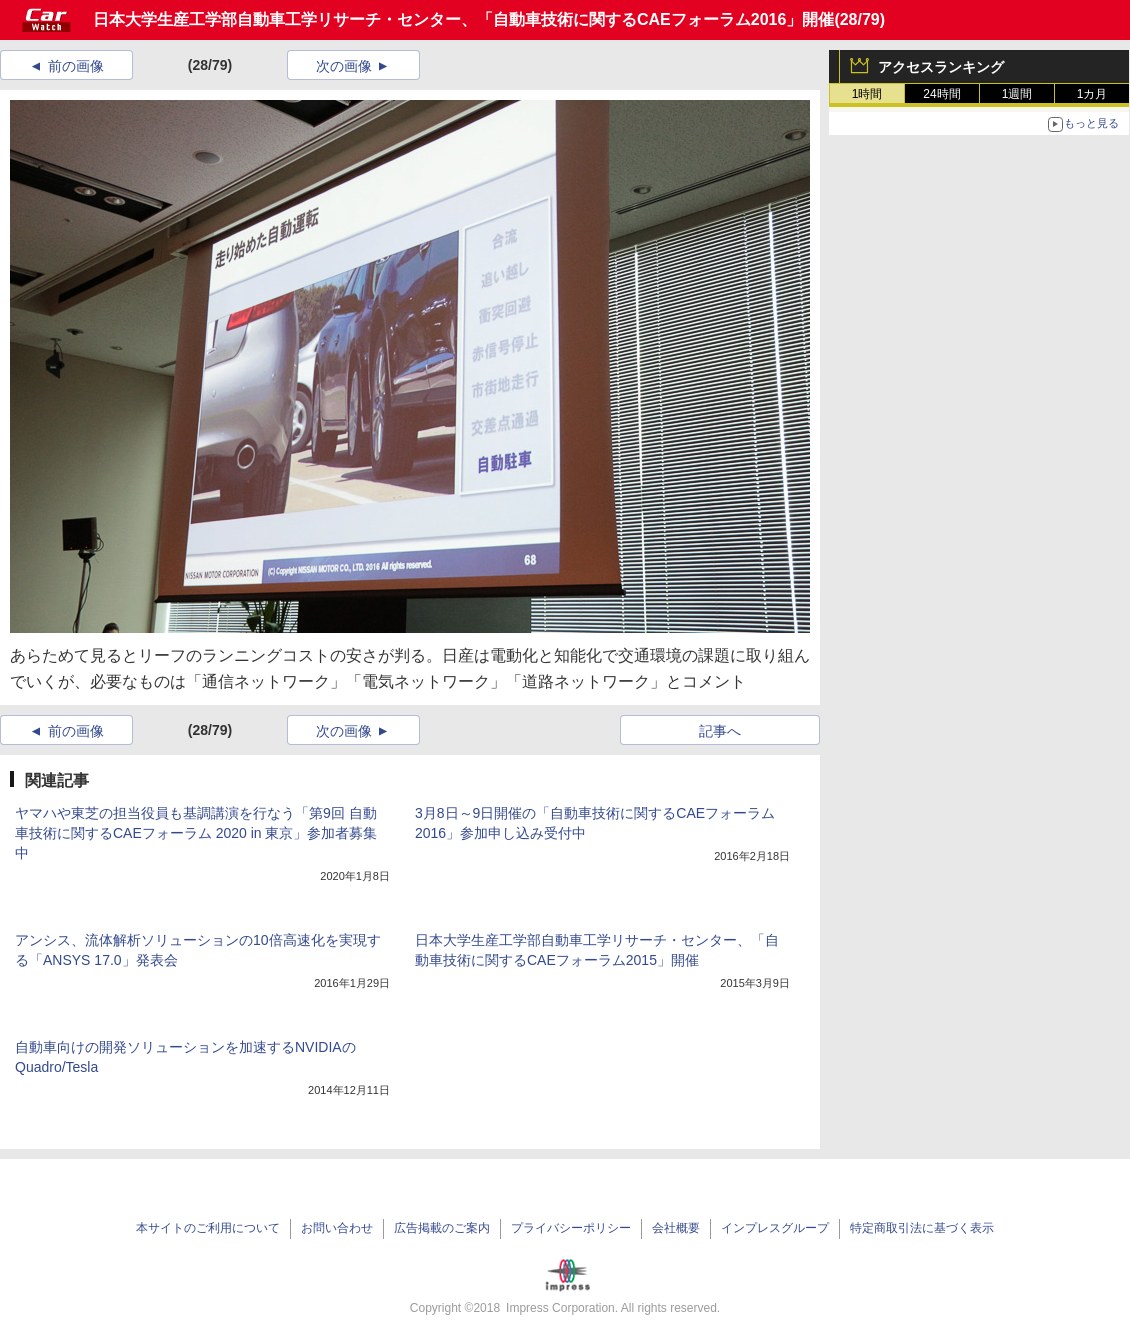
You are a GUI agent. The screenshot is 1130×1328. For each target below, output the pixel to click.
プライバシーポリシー (571, 1228)
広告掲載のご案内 (442, 1228)
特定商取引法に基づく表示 (922, 1228)
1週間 (1017, 94)
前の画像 (76, 66)
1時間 (867, 94)
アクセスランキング (941, 67)
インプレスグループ (775, 1228)
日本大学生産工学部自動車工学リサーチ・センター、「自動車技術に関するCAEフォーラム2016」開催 (463, 19)
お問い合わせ (337, 1228)
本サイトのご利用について (208, 1228)
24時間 (941, 94)
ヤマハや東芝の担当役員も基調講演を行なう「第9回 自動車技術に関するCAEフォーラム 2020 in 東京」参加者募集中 (196, 833)
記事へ (720, 731)
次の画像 (344, 66)
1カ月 (1092, 94)
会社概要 (676, 1228)
